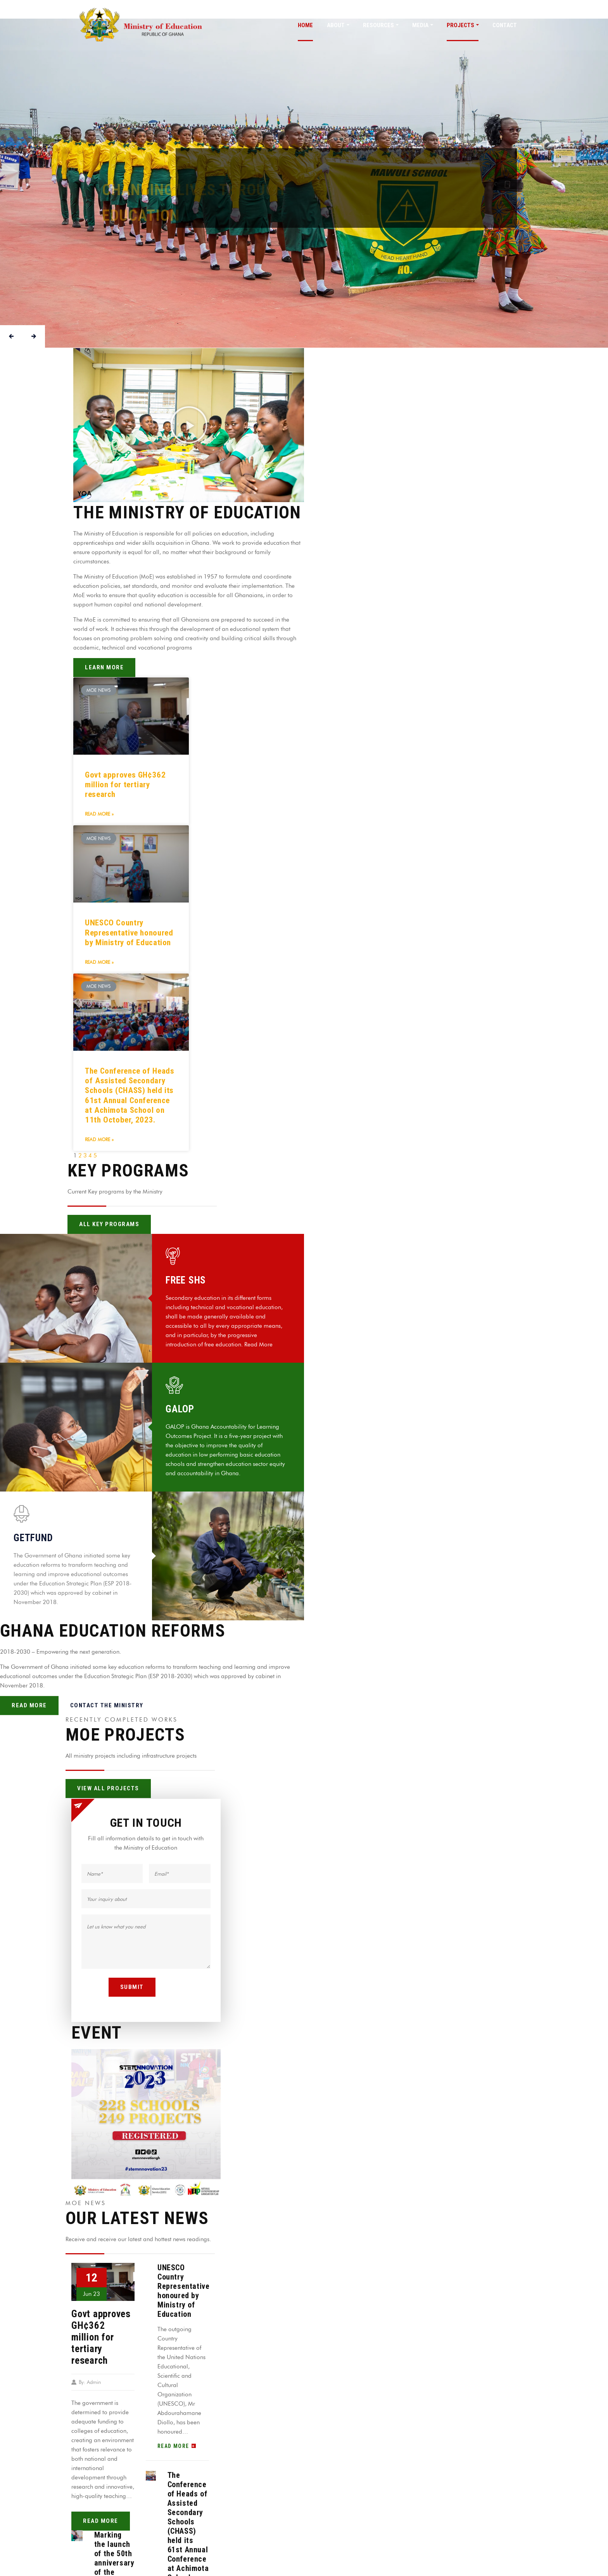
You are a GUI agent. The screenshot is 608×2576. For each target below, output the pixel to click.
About (336, 25)
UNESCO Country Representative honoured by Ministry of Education (129, 932)
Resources (378, 25)
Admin (94, 2382)
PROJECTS (460, 25)
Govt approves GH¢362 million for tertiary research (125, 784)
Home (305, 25)
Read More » (99, 814)
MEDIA (420, 25)
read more (100, 2520)
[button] (188, 424)
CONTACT (504, 25)
